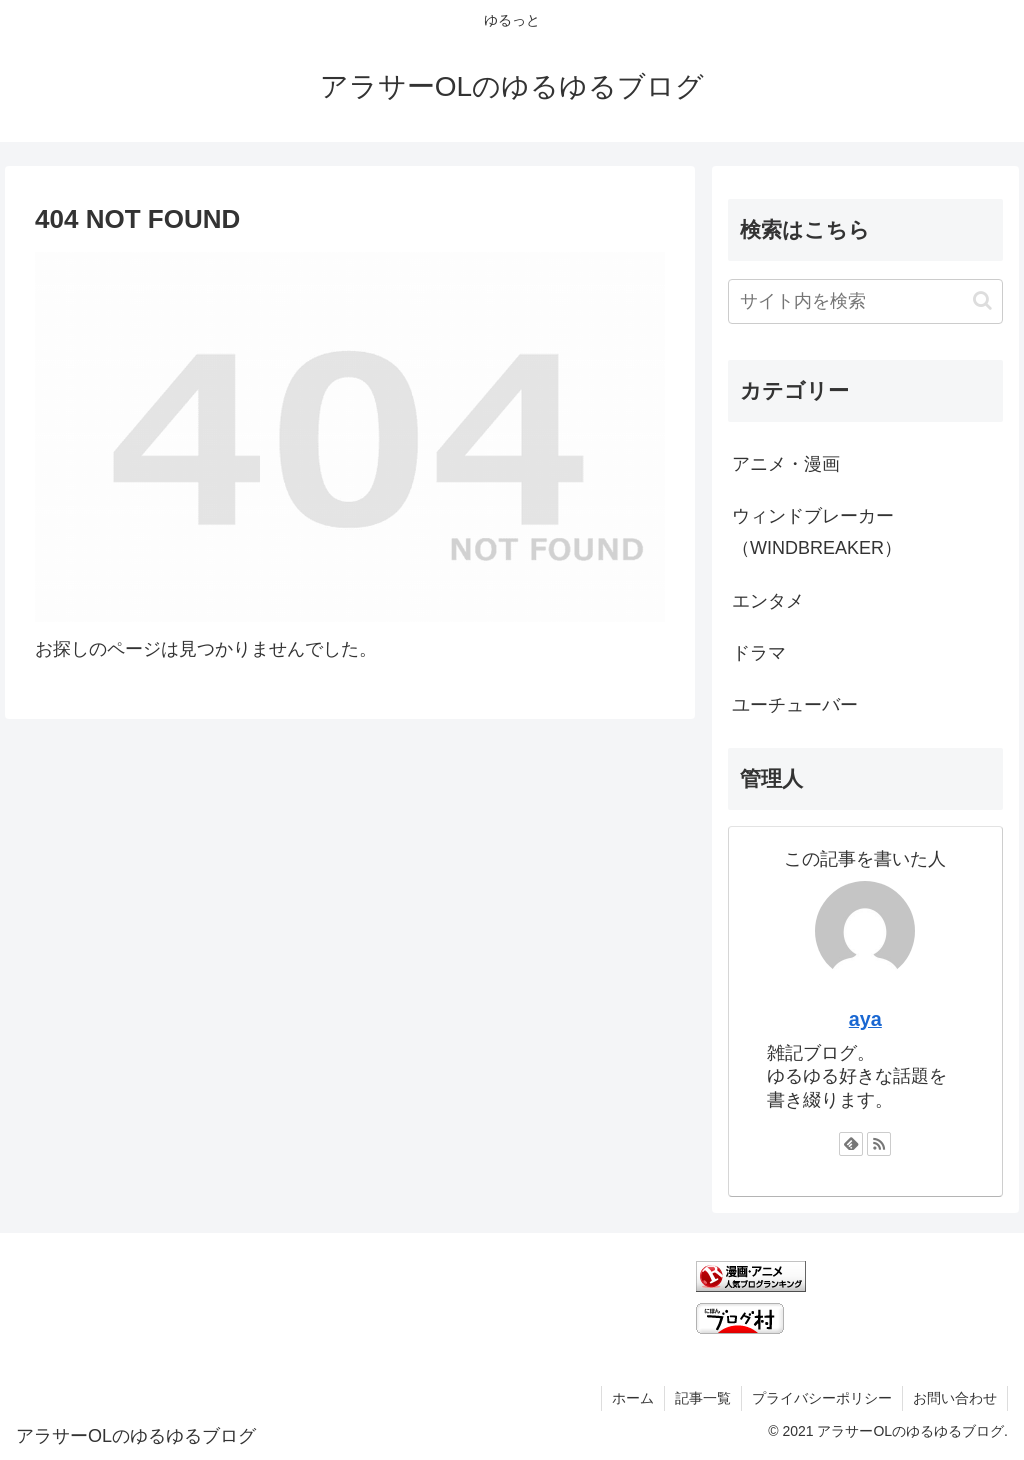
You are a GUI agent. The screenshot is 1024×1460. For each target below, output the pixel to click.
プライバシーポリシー (822, 1398)
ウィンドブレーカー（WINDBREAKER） (817, 532)
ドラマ (759, 653)
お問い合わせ (955, 1398)
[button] (982, 300)
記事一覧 (703, 1398)
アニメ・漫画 (786, 464)
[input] (865, 301)
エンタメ (768, 601)
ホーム (633, 1398)
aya (865, 1019)
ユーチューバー (795, 705)
